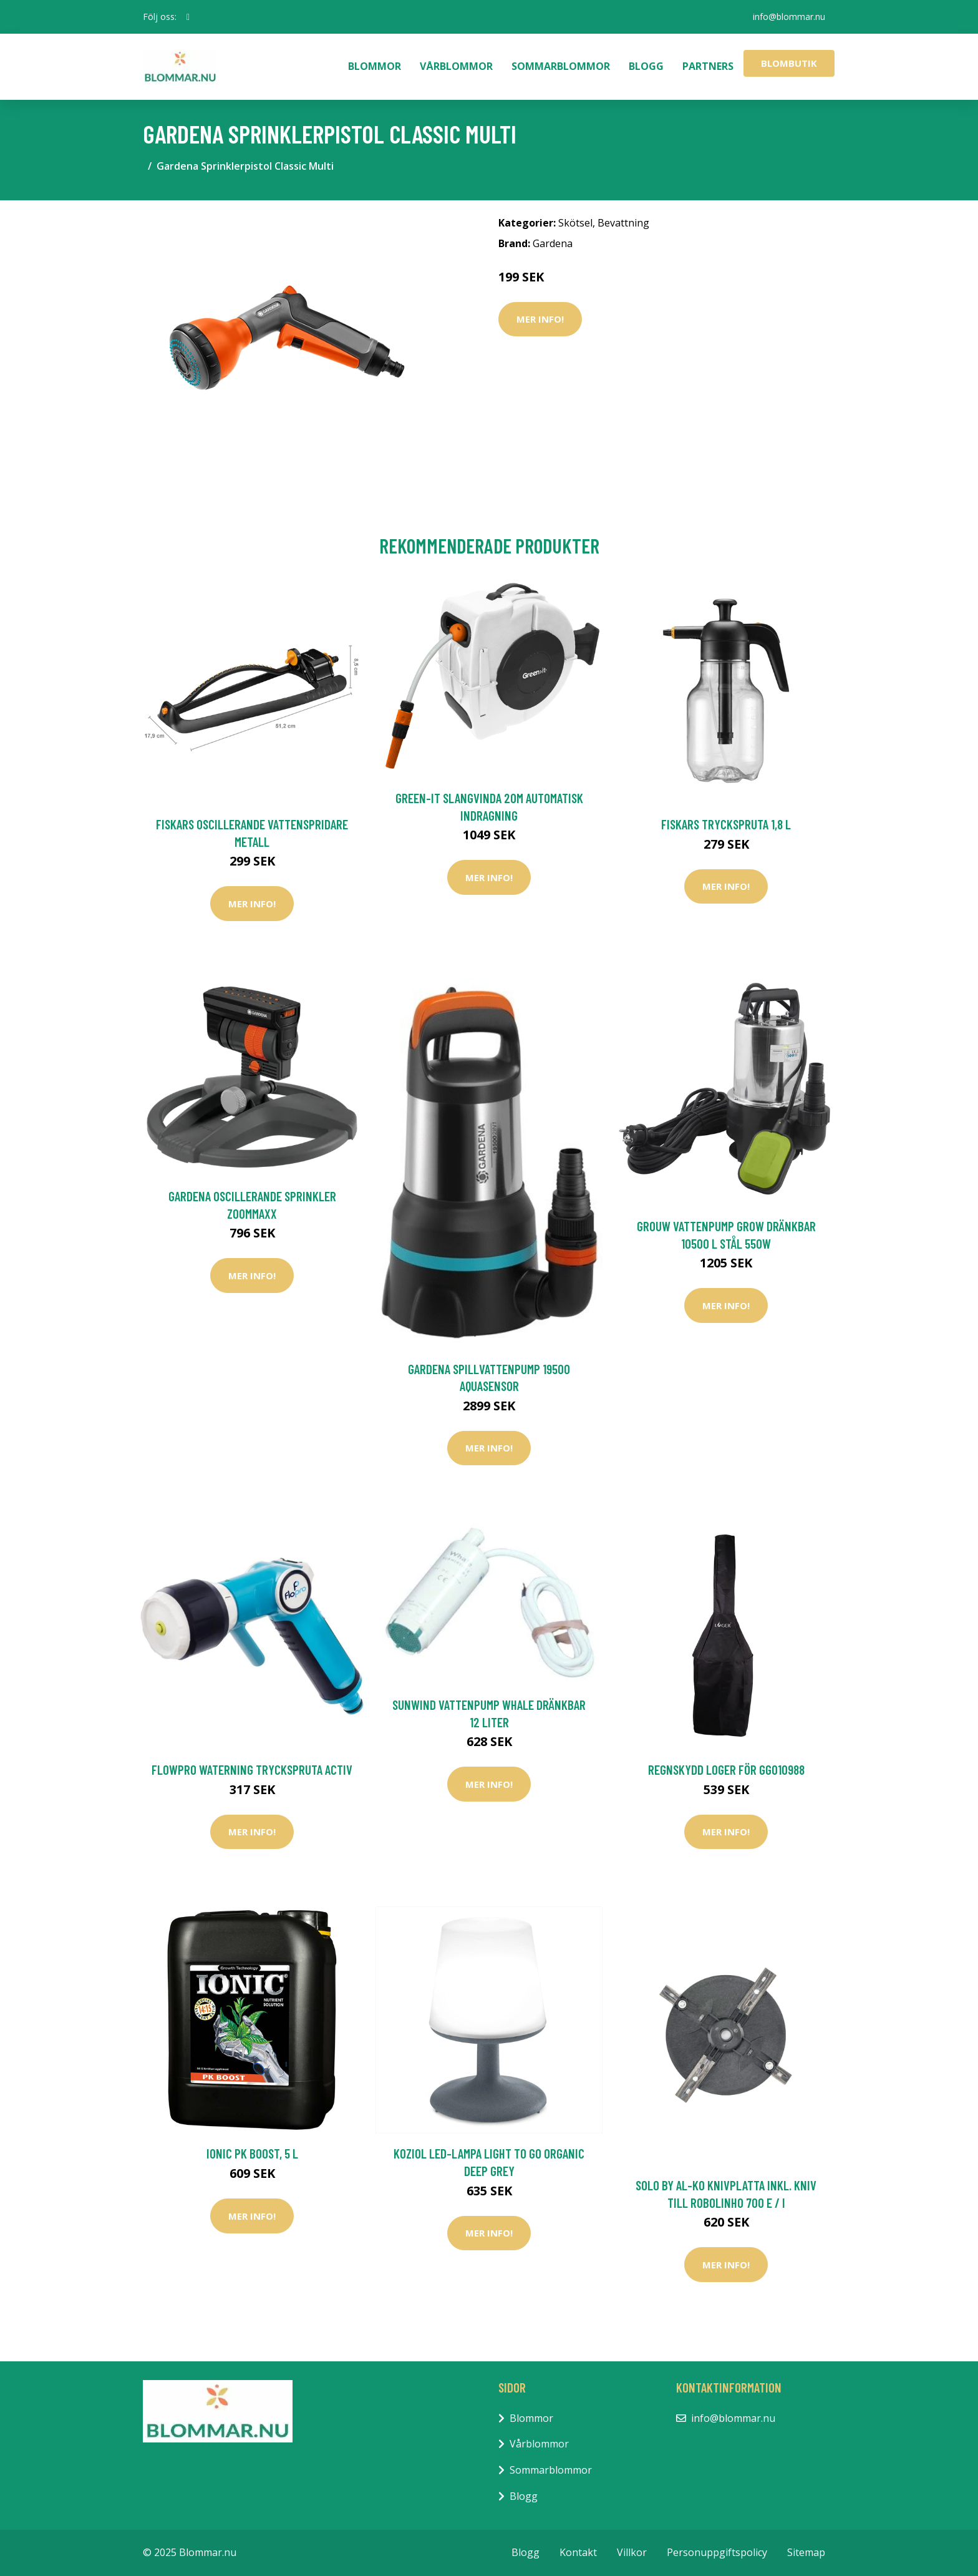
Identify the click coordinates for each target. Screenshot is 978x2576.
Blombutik (789, 63)
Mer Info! (540, 319)
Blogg (646, 66)
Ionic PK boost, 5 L (252, 2153)
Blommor (374, 66)
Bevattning (623, 223)
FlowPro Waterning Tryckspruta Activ (252, 1769)
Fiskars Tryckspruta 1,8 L (726, 824)
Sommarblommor (560, 66)
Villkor (632, 2552)
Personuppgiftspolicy (717, 2552)
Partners (708, 66)
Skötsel (575, 223)
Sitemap (806, 2552)
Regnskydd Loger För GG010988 (726, 1769)
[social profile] (188, 17)
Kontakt (578, 2552)
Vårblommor (456, 66)
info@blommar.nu (789, 16)
